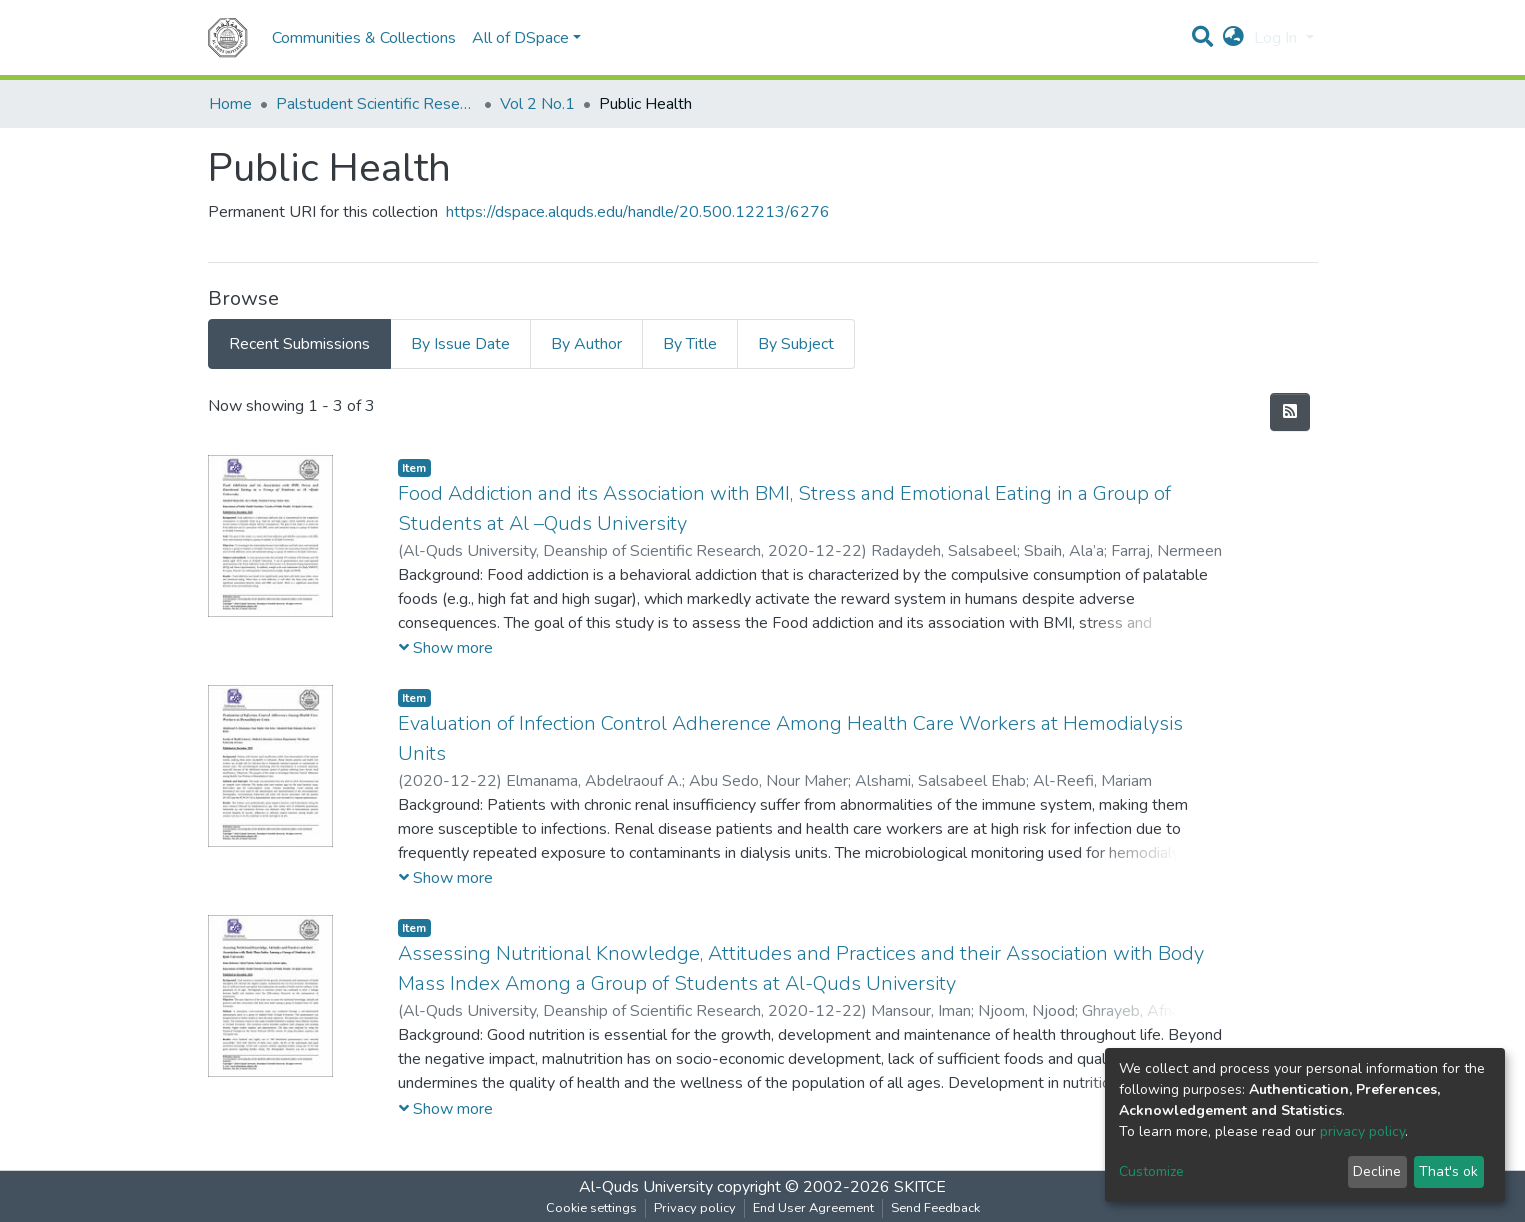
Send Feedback (935, 1208)
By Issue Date (460, 344)
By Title (690, 344)
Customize (1151, 1171)
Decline (1377, 1171)
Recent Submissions (299, 344)
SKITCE (920, 1187)
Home (230, 104)
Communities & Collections (364, 38)
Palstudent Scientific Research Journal (376, 104)
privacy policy (1362, 1131)
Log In (1277, 38)
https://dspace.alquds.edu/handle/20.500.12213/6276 (638, 212)
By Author (586, 344)
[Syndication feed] (1290, 412)
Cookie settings (591, 1208)
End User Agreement (813, 1208)
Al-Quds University (646, 1187)
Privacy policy (695, 1208)
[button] (1233, 38)
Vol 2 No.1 (537, 104)
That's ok (1448, 1171)
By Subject (796, 344)
